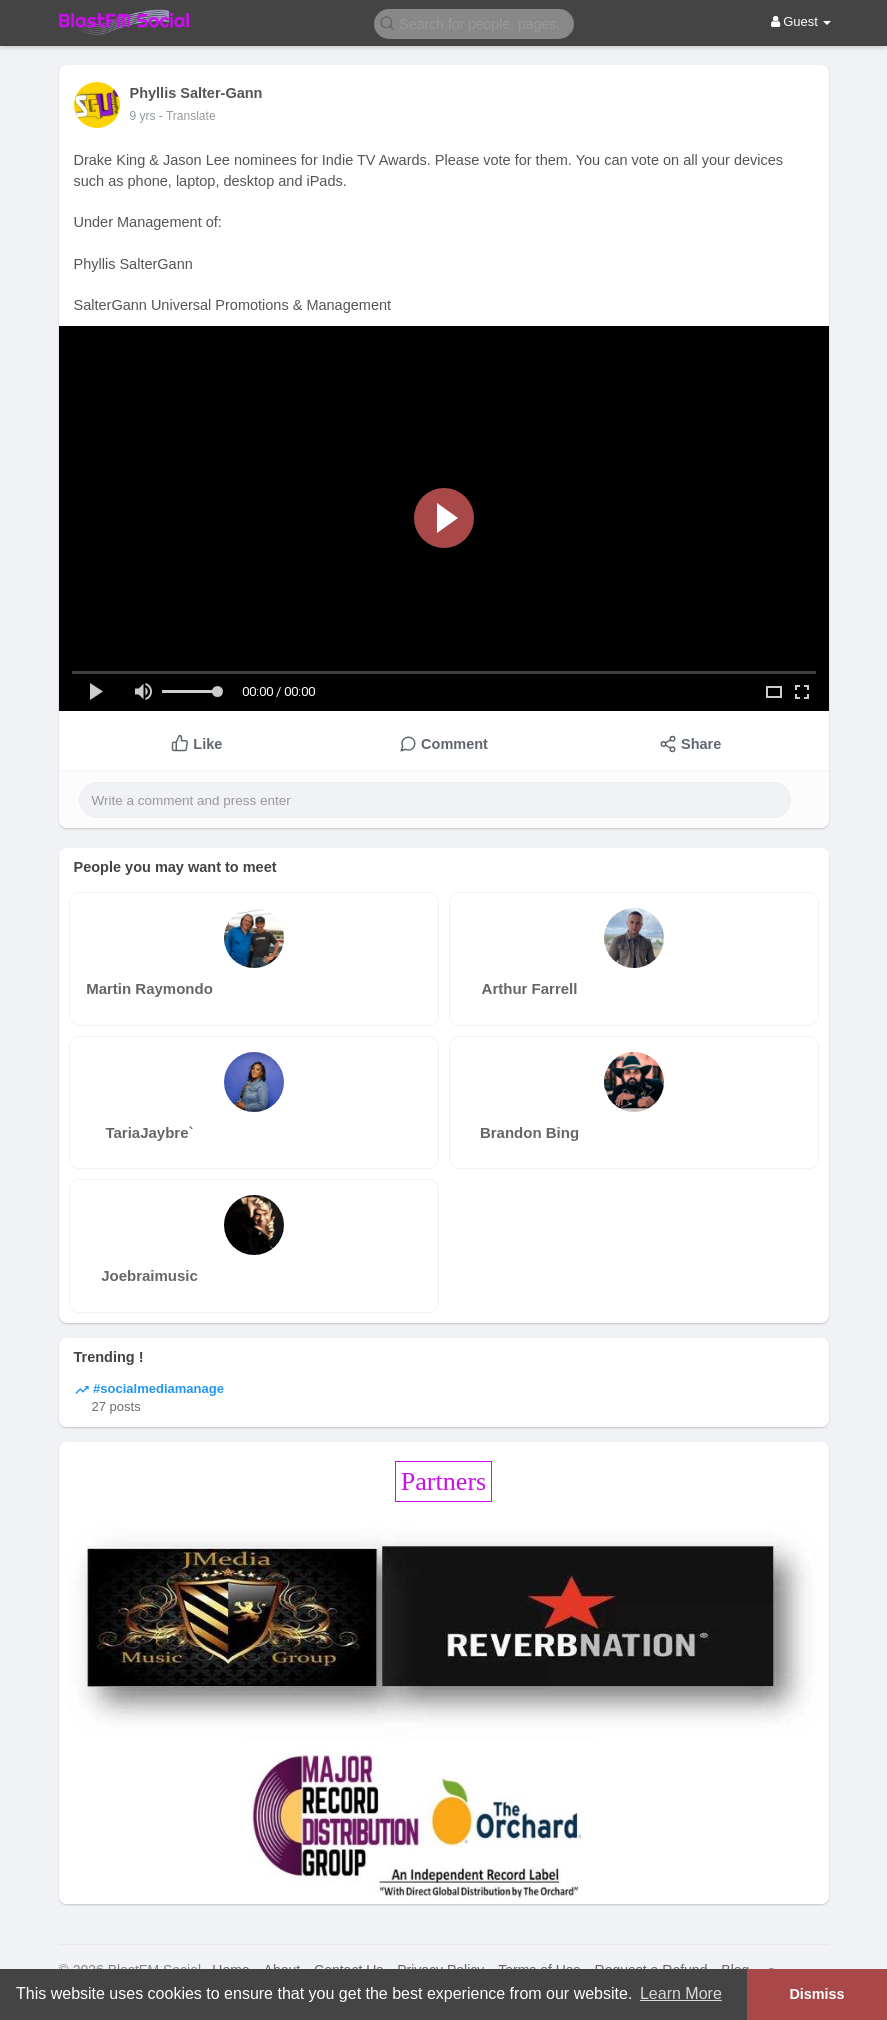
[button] (474, 22)
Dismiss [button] (816, 1994)
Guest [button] (801, 21)
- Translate (187, 116)
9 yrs (143, 116)
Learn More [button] (681, 1993)
